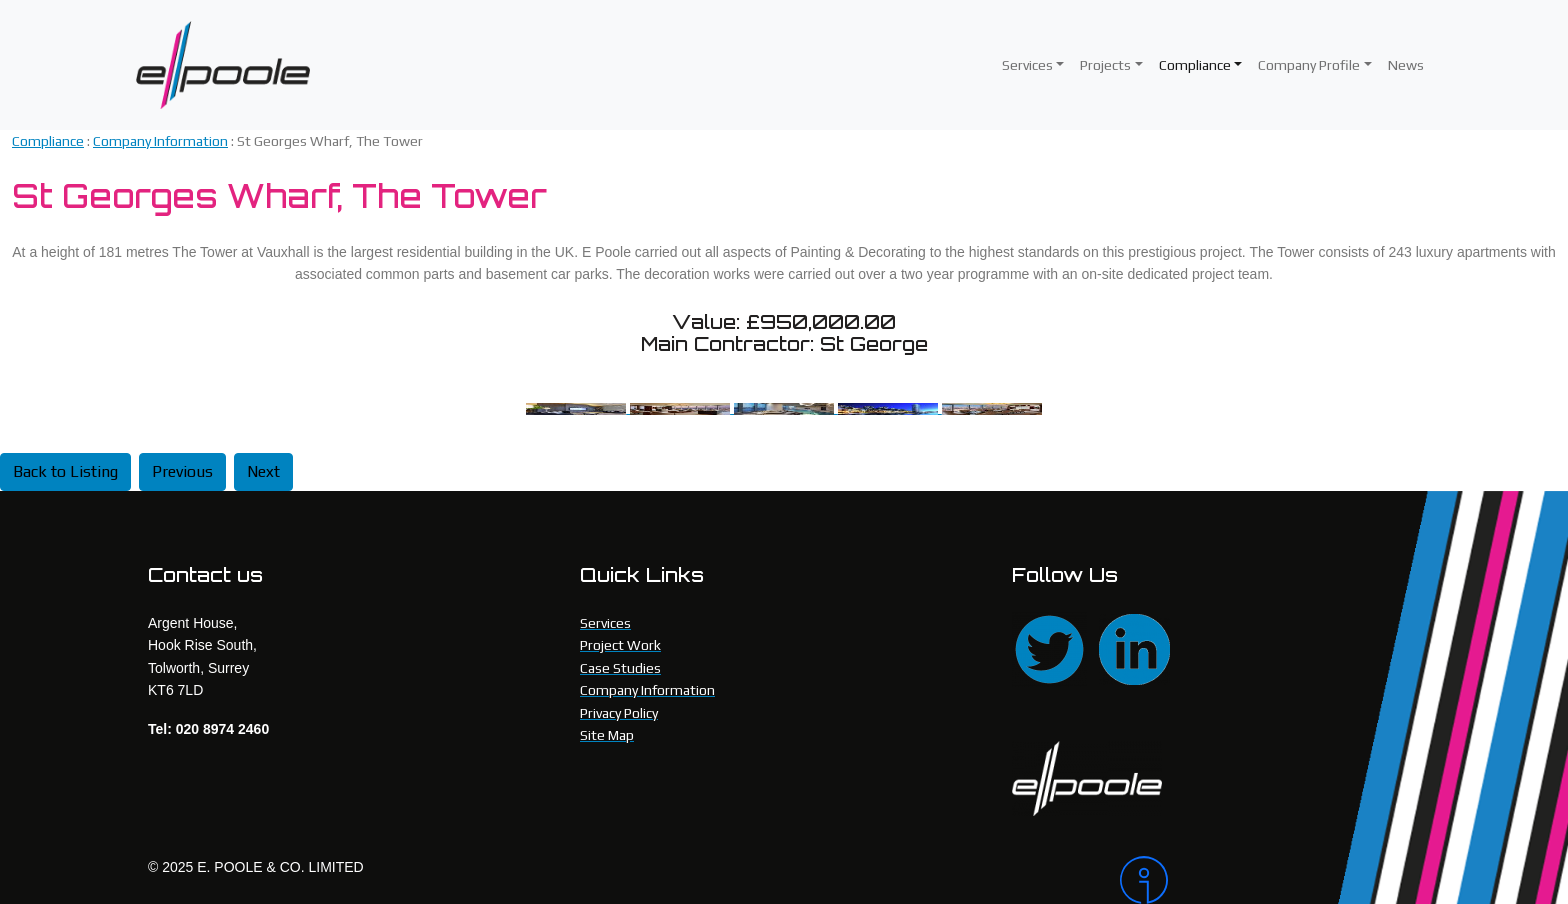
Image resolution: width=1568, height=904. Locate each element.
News (1406, 65)
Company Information (160, 141)
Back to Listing (65, 471)
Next (263, 471)
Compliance (1195, 65)
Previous (182, 471)
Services (1027, 65)
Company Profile (1309, 65)
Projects (1105, 65)
